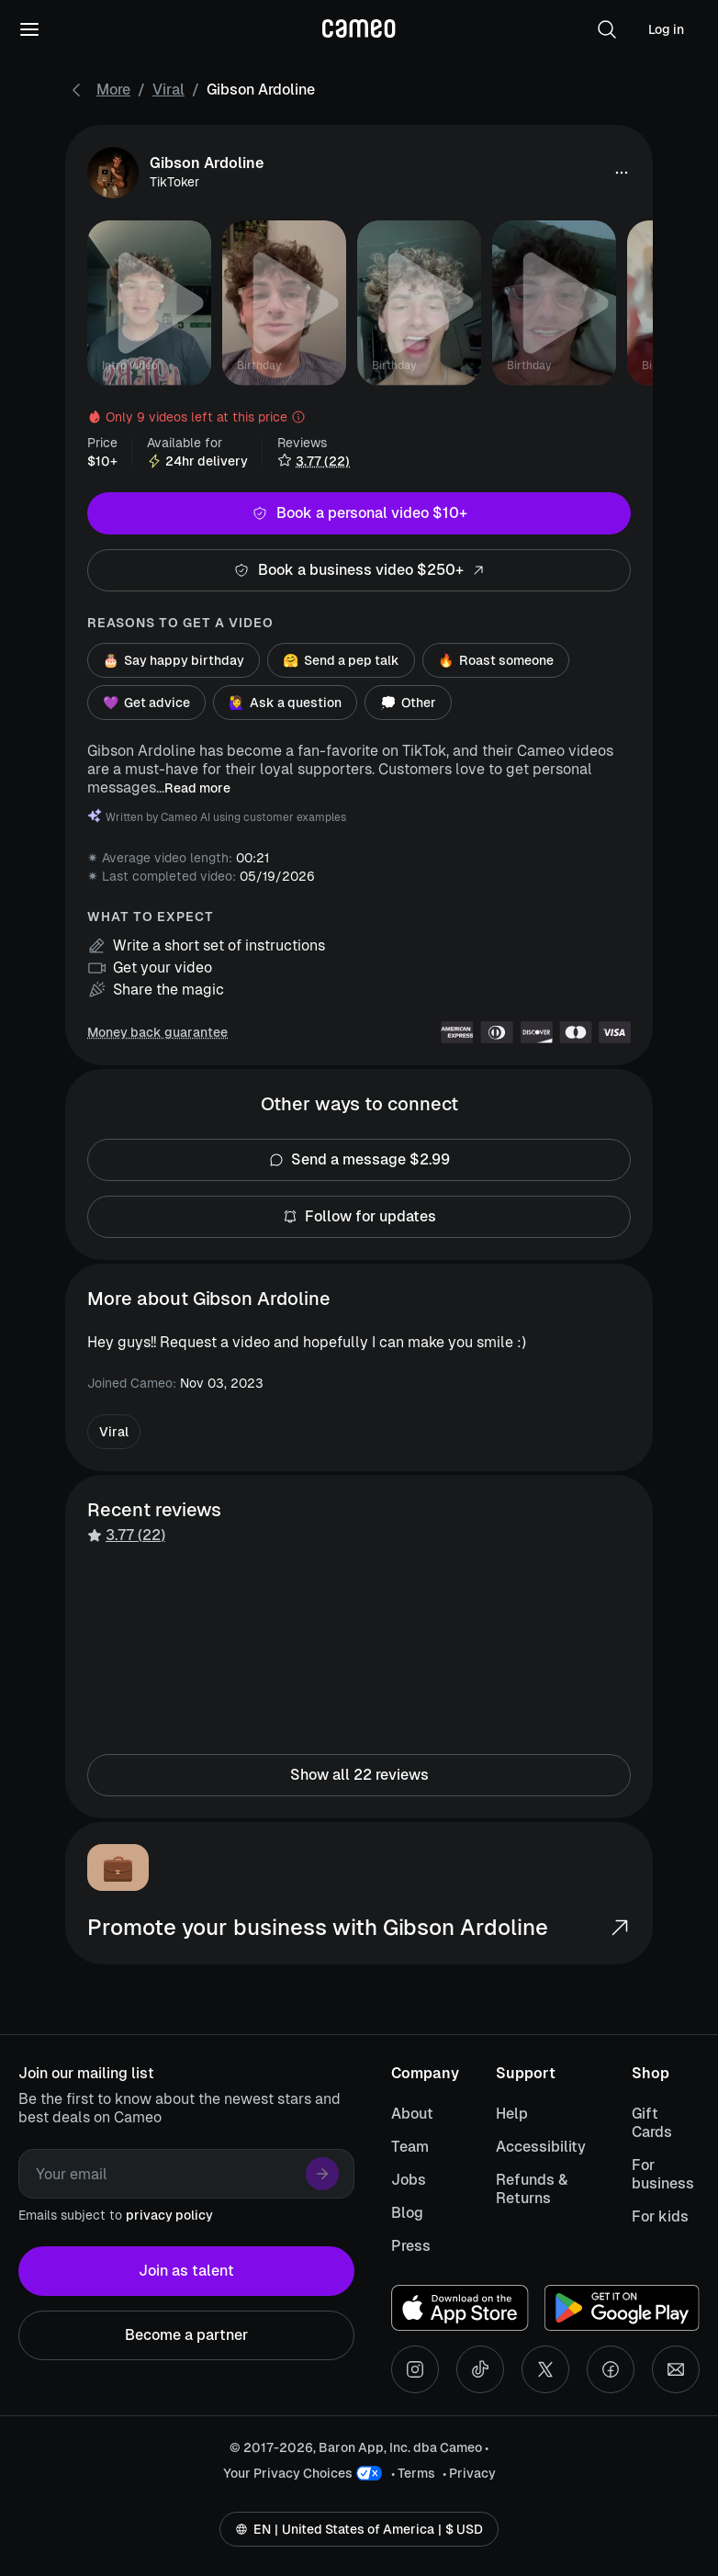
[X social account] (545, 2369)
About (412, 2113)
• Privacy (469, 2473)
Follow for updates (359, 1217)
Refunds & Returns (531, 2189)
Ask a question (285, 702)
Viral (168, 89)
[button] (607, 29)
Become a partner (186, 2335)
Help (512, 2113)
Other (408, 702)
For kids (660, 2216)
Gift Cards (652, 2123)
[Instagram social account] (415, 2369)
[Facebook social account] (610, 2369)
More (113, 89)
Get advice (146, 702)
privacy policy (169, 2215)
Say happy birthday (173, 660)
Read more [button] (197, 788)
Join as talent (186, 2271)
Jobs (408, 2179)
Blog (407, 2213)
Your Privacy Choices (288, 2473)
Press (411, 2246)
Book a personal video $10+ (359, 513)
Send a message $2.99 (359, 1160)
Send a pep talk (341, 660)
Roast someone (495, 660)
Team (410, 2146)
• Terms (413, 2473)
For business (663, 2174)
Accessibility (541, 2146)
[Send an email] (676, 2369)
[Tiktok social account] (480, 2369)
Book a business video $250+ (359, 570)
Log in (666, 29)
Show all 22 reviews (359, 1775)
